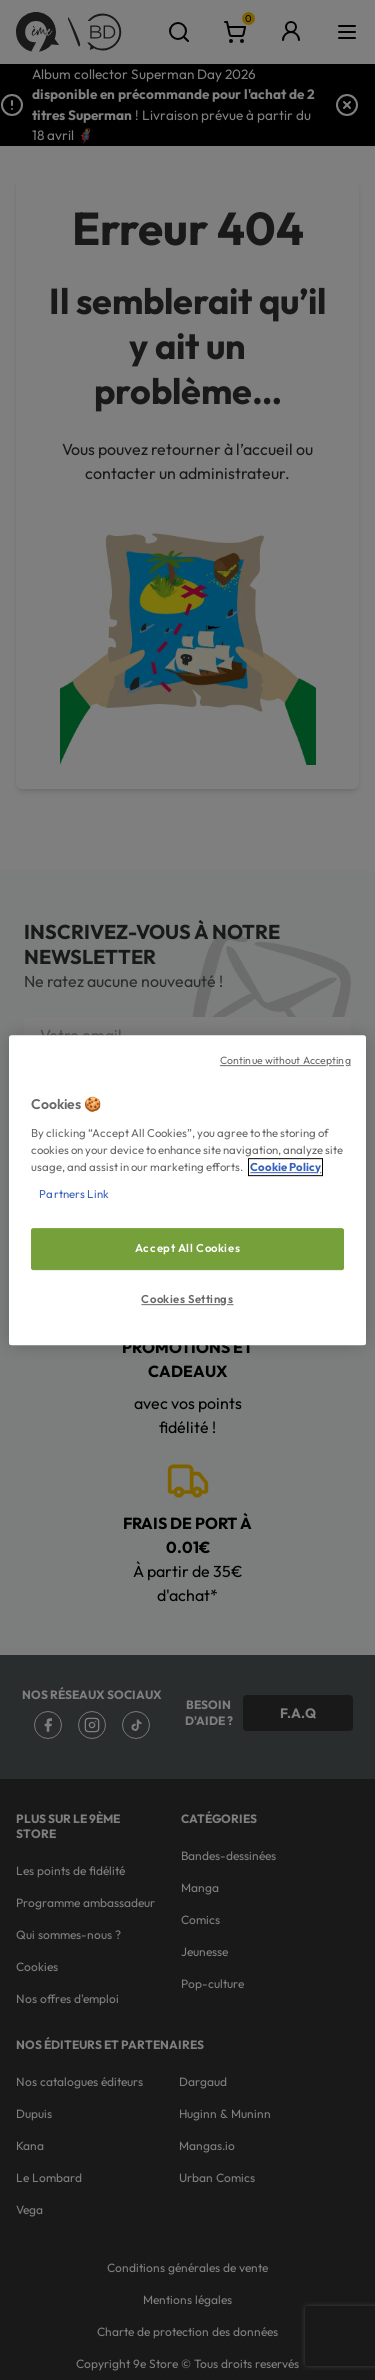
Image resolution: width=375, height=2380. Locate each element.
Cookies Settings (187, 1299)
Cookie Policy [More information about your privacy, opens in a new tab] (285, 1167)
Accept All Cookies (187, 1248)
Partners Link (73, 1194)
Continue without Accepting (285, 1060)
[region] (187, 1190)
